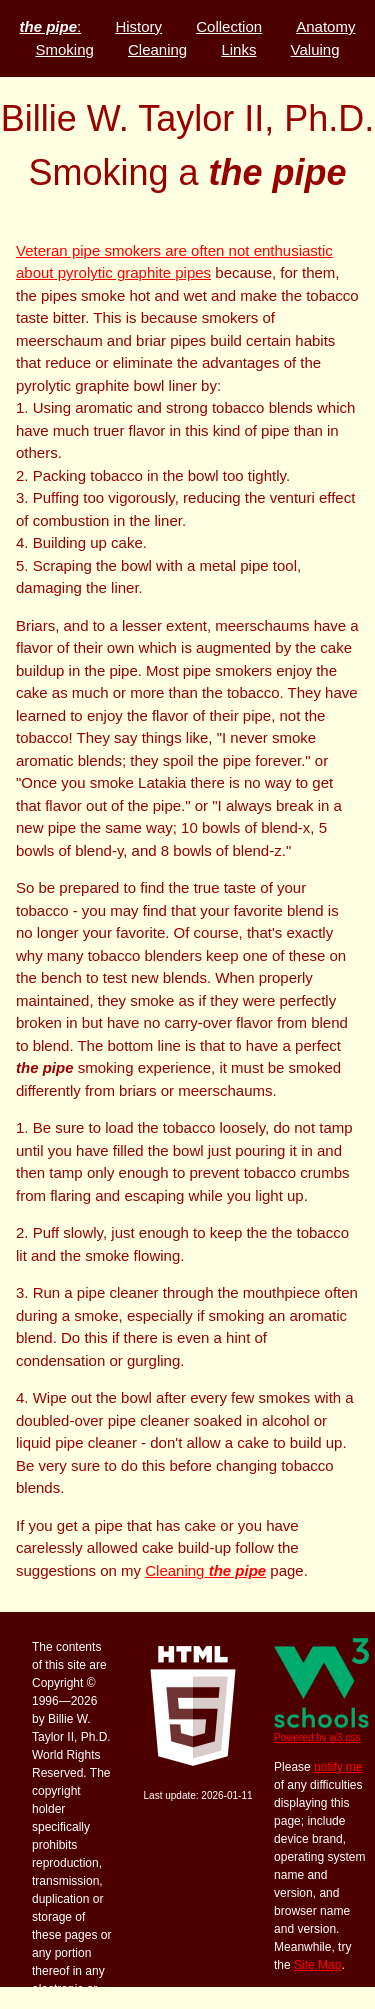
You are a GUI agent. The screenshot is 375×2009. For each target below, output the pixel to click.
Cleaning (205, 1570)
